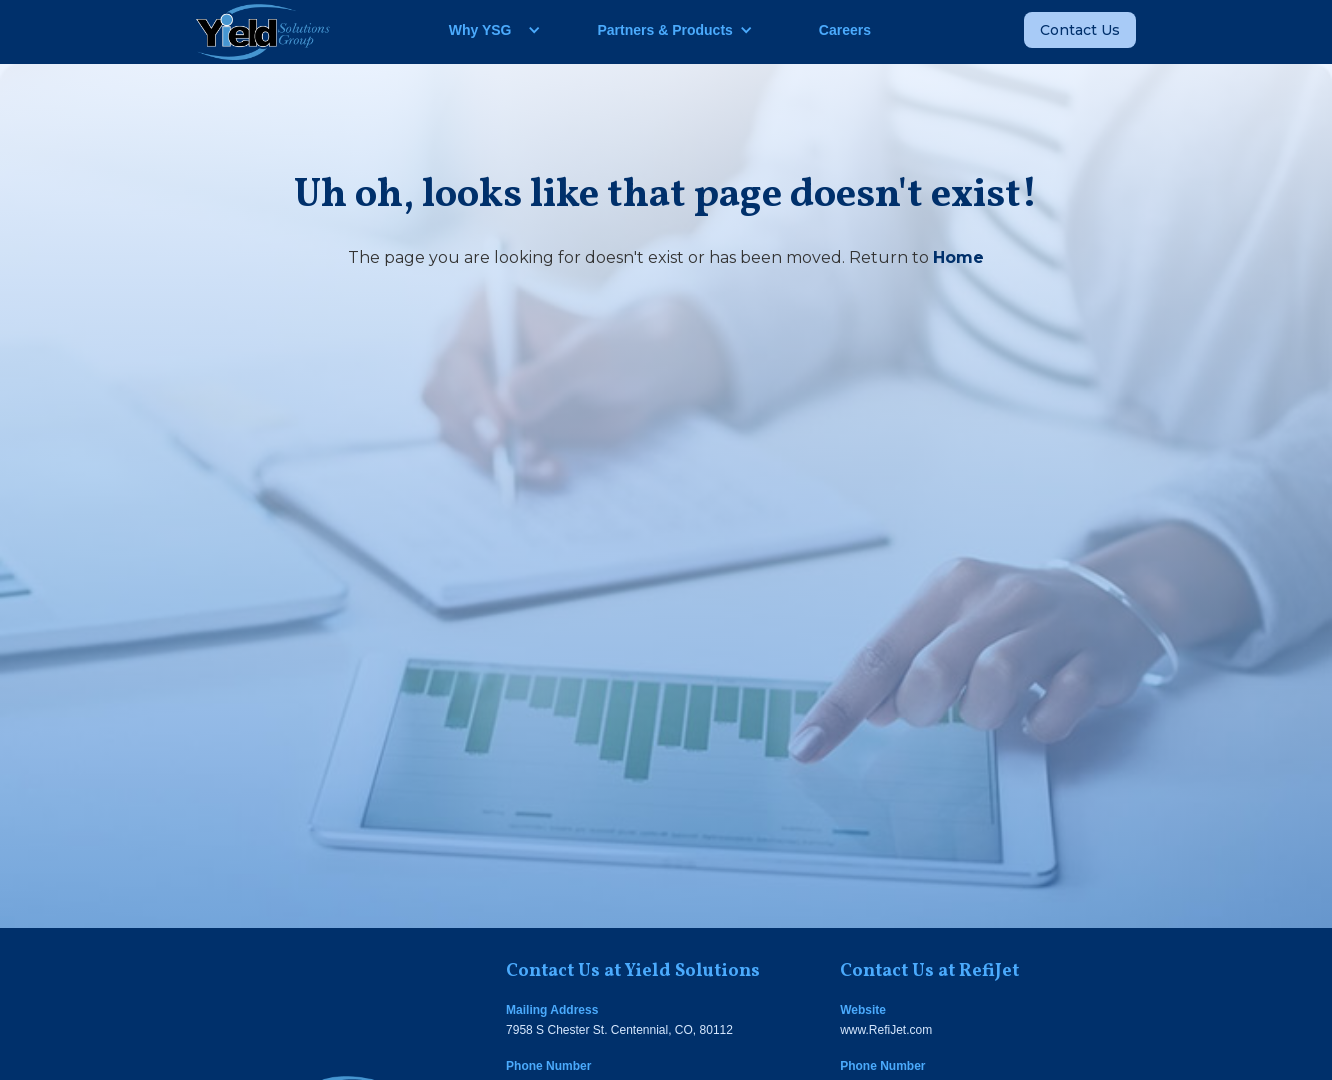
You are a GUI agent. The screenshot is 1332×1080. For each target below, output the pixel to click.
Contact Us (1080, 30)
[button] (487, 30)
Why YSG (480, 30)
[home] (263, 32)
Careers (845, 30)
